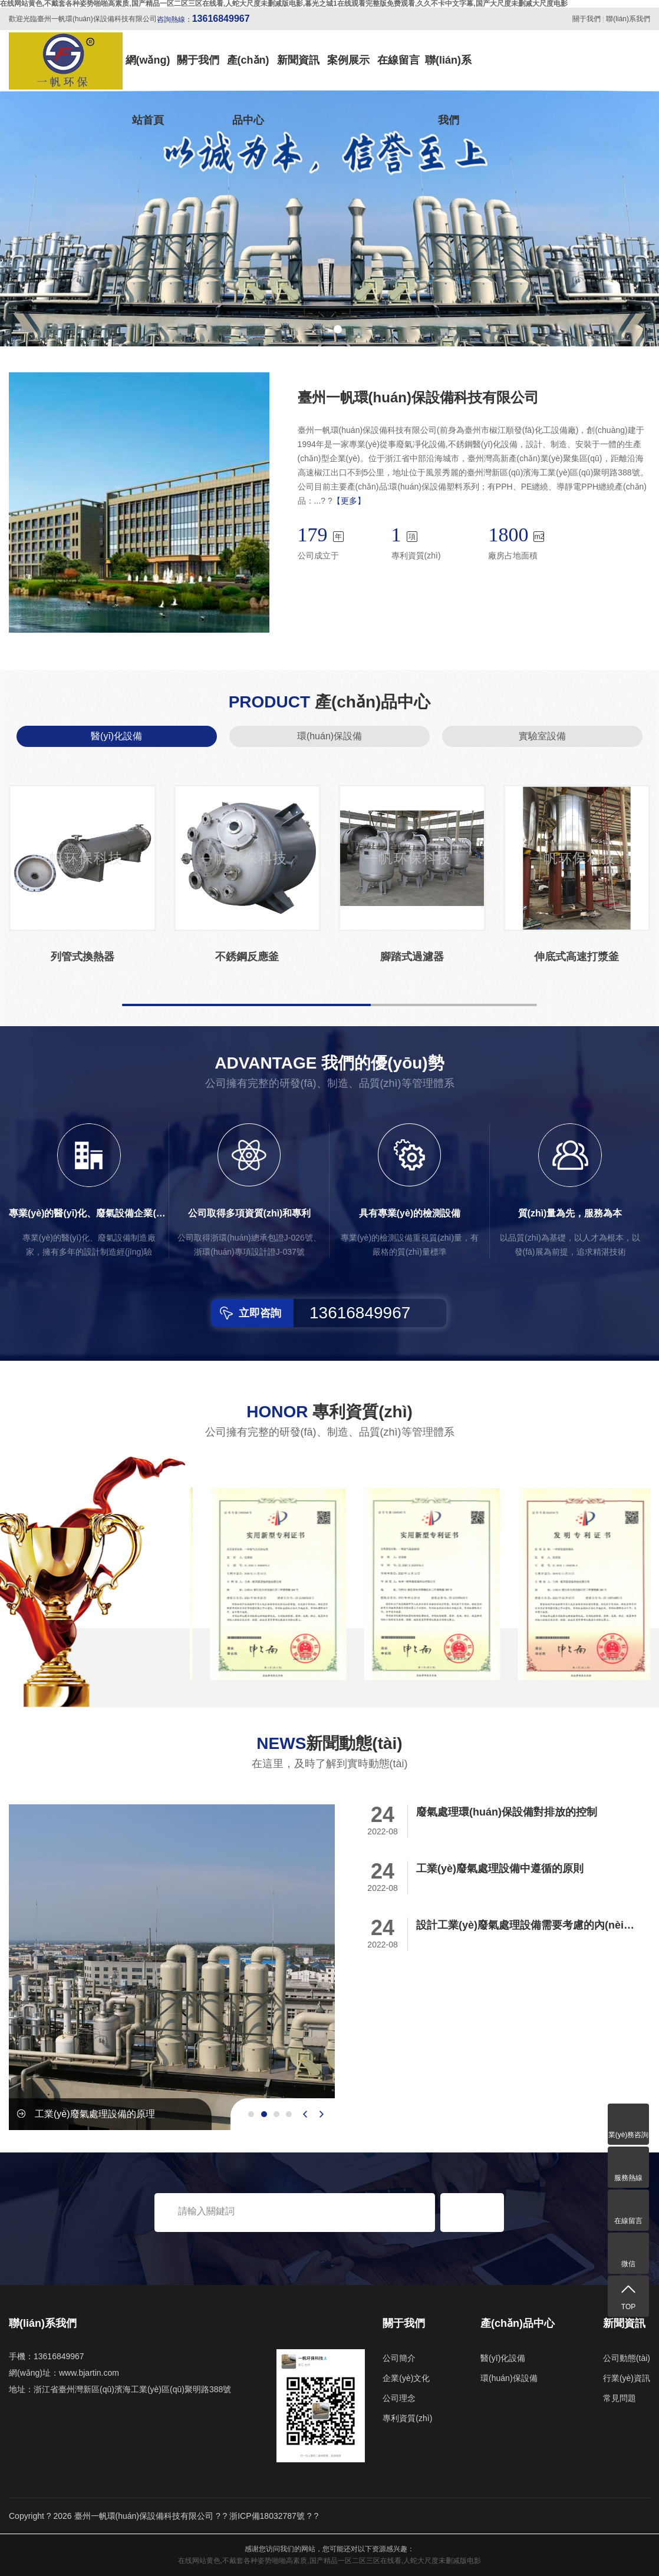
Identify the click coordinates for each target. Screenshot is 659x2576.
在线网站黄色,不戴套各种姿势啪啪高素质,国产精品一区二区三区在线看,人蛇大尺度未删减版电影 (329, 2561)
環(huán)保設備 (329, 736)
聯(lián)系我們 (628, 19)
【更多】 (348, 500)
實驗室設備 (542, 736)
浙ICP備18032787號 (267, 2516)
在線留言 (398, 60)
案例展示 (348, 60)
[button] (321, 329)
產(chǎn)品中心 (248, 72)
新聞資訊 (298, 60)
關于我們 (586, 19)
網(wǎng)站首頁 (148, 72)
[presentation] (305, 2114)
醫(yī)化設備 (116, 736)
